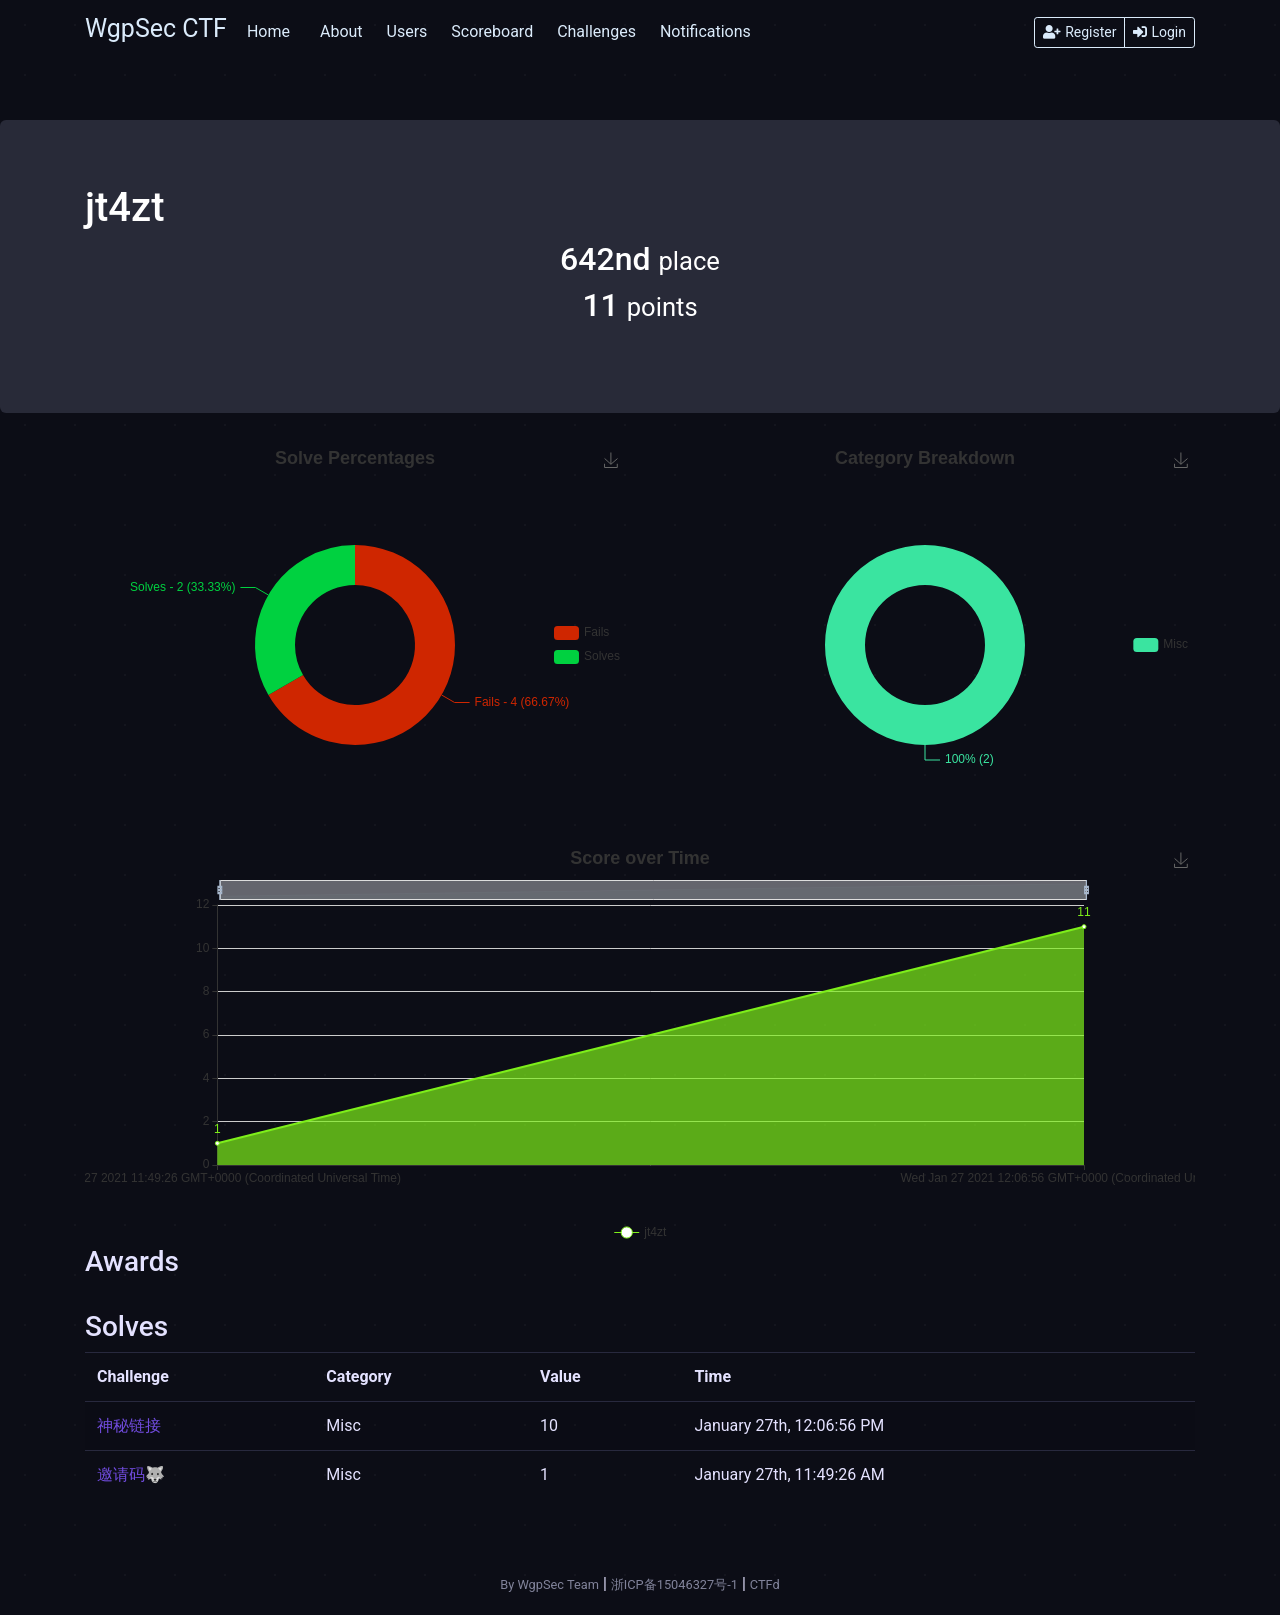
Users (407, 31)
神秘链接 (129, 1425)
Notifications (705, 31)
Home (268, 31)
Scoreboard (492, 31)
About (341, 31)
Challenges (596, 31)
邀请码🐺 (131, 1474)
